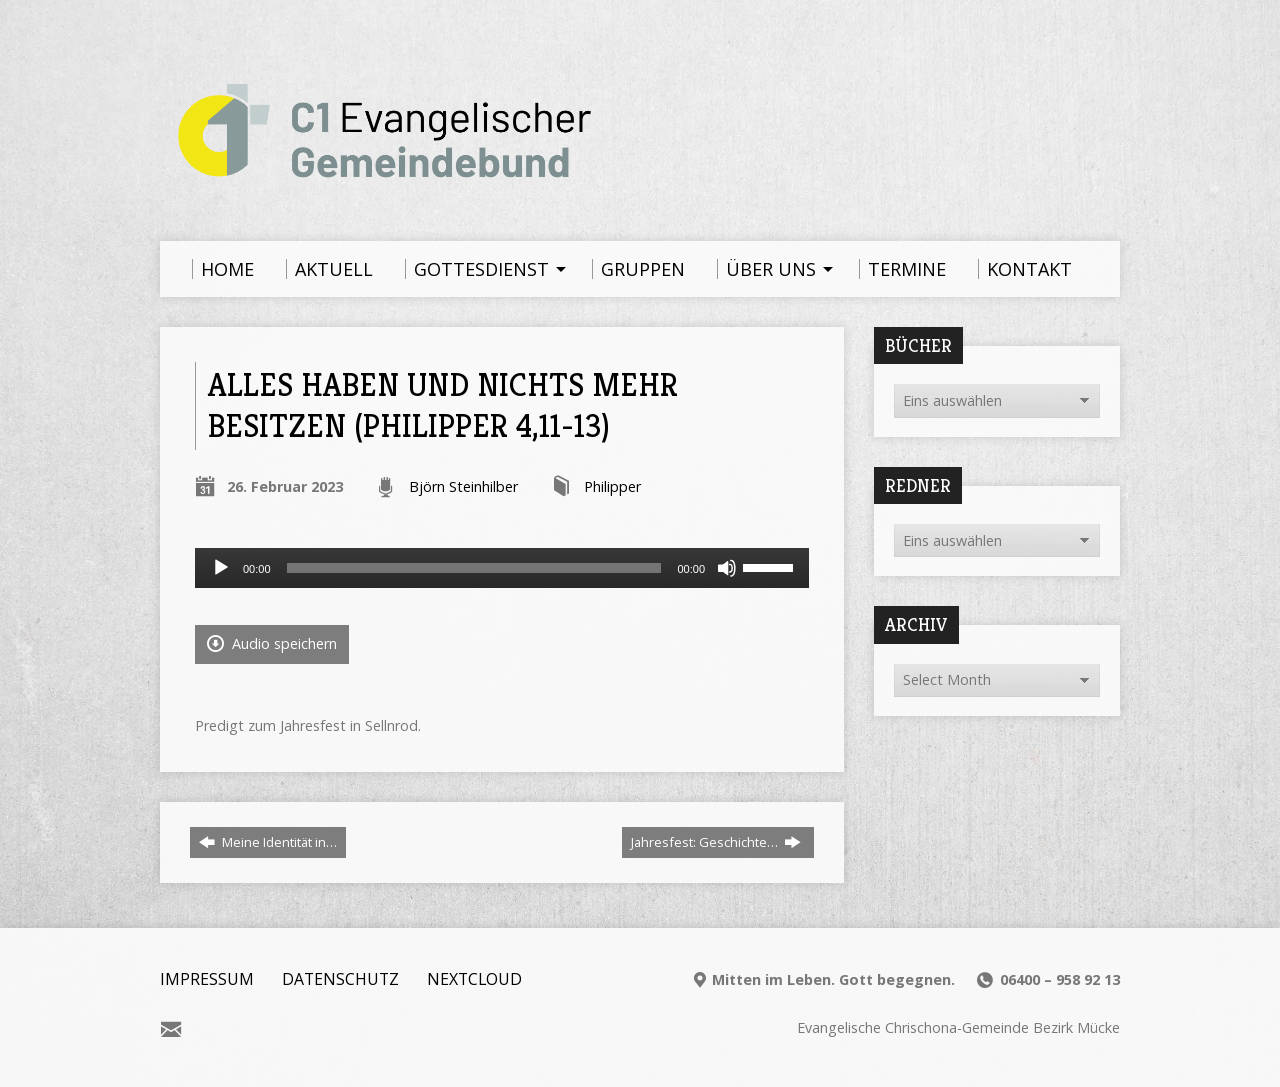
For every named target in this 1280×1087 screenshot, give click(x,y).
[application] (502, 568)
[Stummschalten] (727, 568)
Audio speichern (272, 643)
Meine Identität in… (268, 842)
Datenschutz (340, 979)
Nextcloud (474, 979)
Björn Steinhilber (463, 486)
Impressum (207, 979)
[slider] (474, 568)
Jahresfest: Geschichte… (716, 842)
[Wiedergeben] (221, 568)
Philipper (612, 486)
